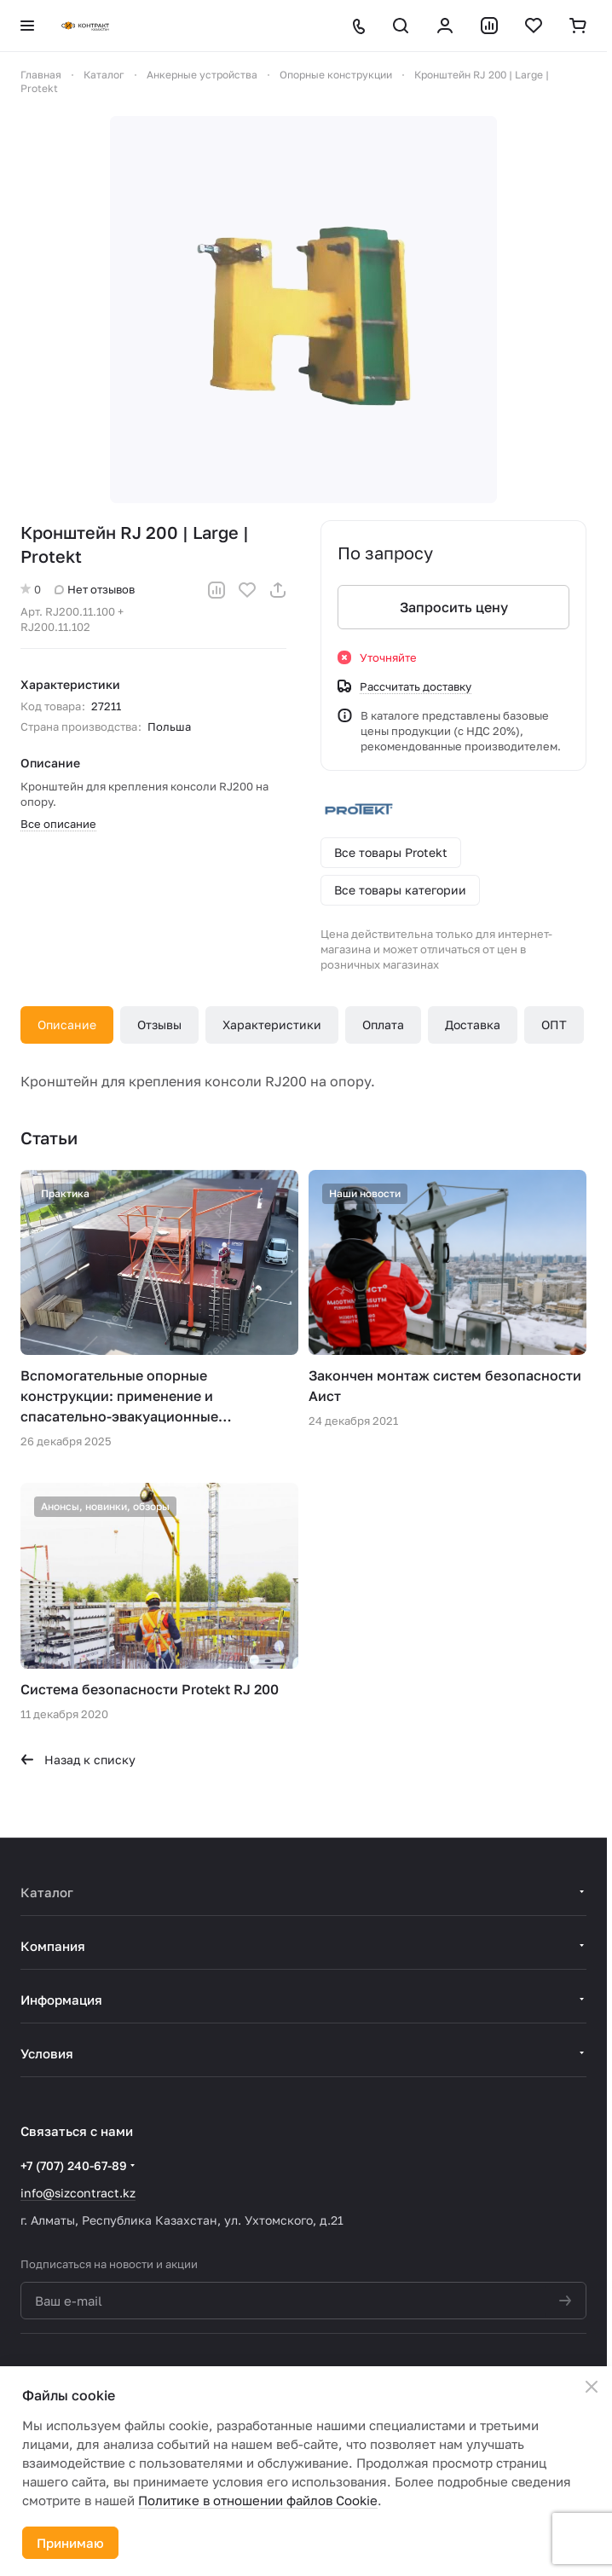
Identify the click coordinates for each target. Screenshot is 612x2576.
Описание (67, 1024)
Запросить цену (454, 607)
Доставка (472, 1024)
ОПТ (554, 1024)
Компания (52, 1946)
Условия (46, 2053)
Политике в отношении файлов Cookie (258, 2500)
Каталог (46, 1892)
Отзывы (159, 1024)
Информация (61, 1999)
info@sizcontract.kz (78, 2192)
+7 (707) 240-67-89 (73, 2165)
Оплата (383, 1024)
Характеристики (271, 1024)
